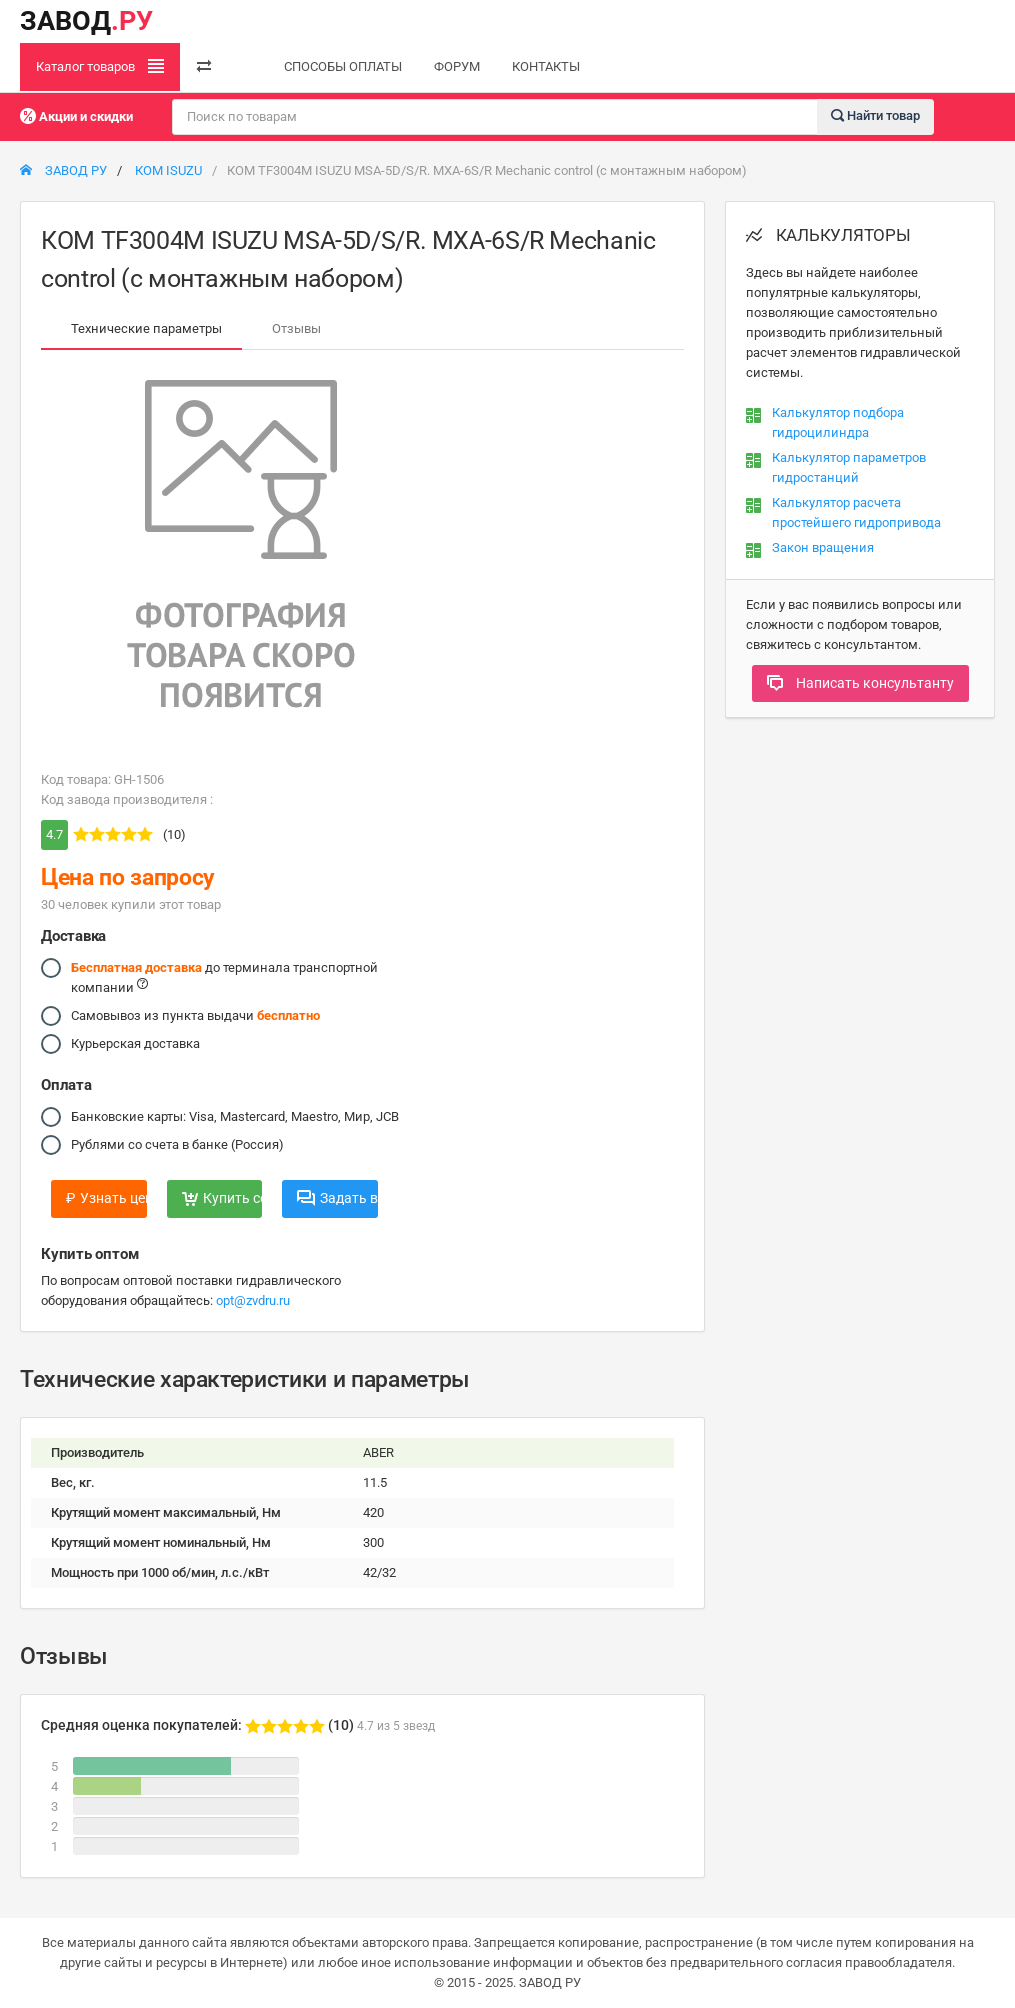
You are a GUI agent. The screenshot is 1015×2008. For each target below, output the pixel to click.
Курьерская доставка (135, 1044)
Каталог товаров (100, 66)
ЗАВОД (86, 21)
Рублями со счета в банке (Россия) (177, 1145)
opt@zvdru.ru (253, 1300)
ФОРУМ (457, 66)
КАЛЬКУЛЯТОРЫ (828, 235)
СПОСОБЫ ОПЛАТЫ (343, 66)
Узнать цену (106, 1198)
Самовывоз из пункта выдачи (195, 1016)
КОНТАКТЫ (546, 66)
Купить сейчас (222, 1198)
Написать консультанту (860, 683)
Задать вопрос (337, 1198)
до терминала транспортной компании (224, 976)
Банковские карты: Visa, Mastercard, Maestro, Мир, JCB (235, 1117)
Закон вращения (823, 547)
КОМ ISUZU (168, 170)
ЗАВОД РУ (63, 170)
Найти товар (875, 115)
